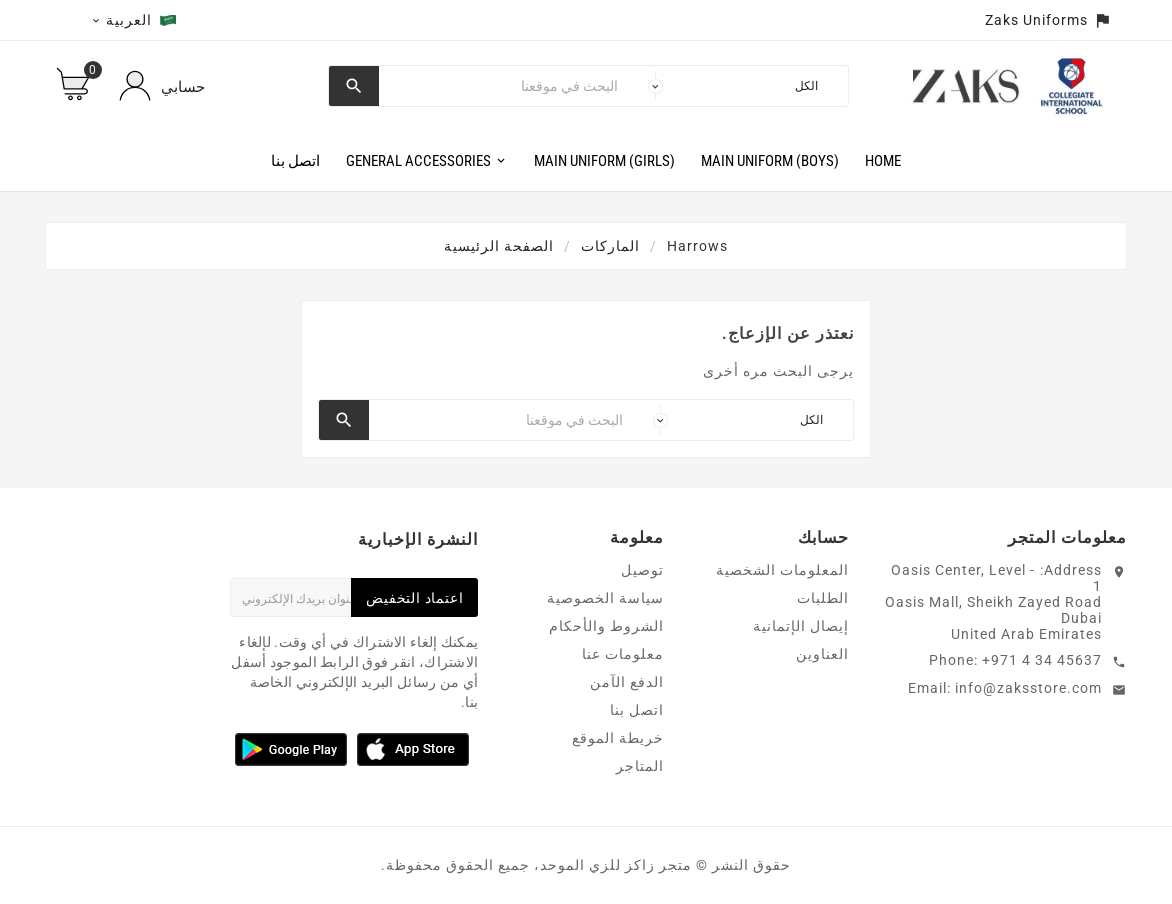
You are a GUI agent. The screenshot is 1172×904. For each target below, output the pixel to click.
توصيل (642, 570)
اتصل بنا (637, 710)
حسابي (183, 87)
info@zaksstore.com (1028, 688)
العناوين (822, 654)
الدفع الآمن (627, 682)
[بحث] (503, 86)
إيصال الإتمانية (801, 626)
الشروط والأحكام (606, 626)
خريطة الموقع (618, 738)
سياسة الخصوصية (605, 598)
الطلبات (823, 598)
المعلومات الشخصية (782, 570)
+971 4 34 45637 (1042, 660)
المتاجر (640, 766)
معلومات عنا (623, 654)
